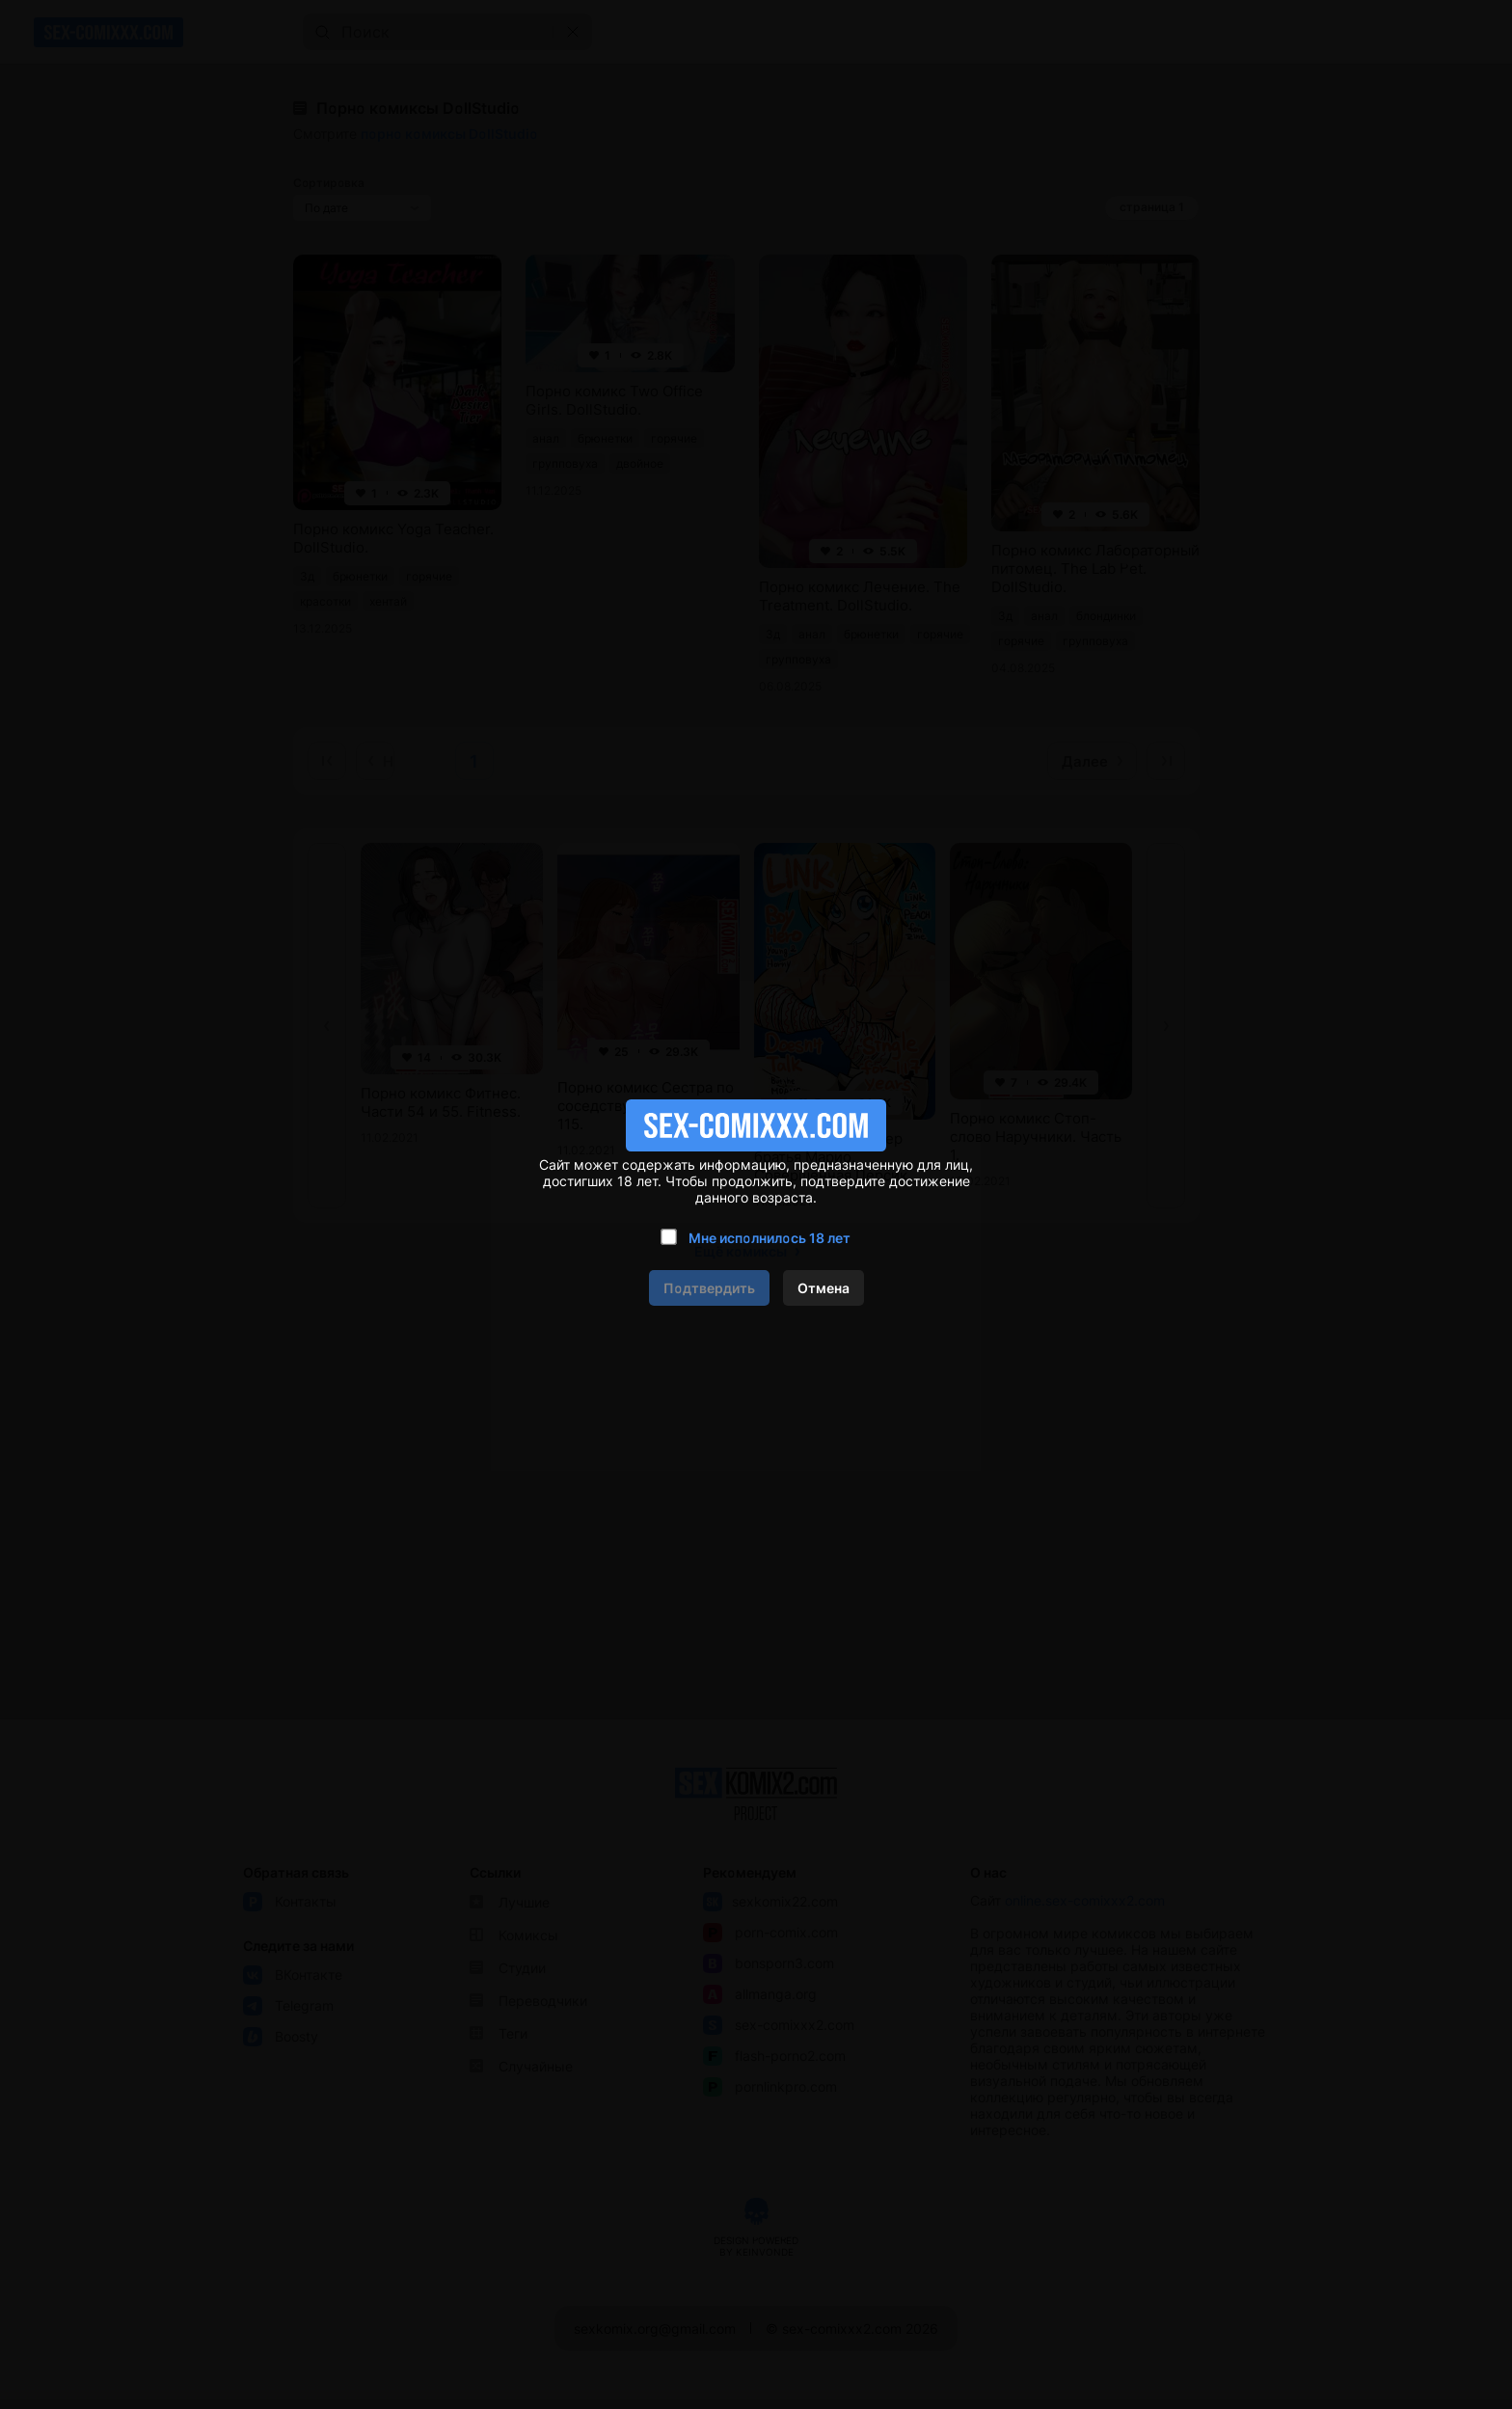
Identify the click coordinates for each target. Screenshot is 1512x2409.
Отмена (823, 1288)
